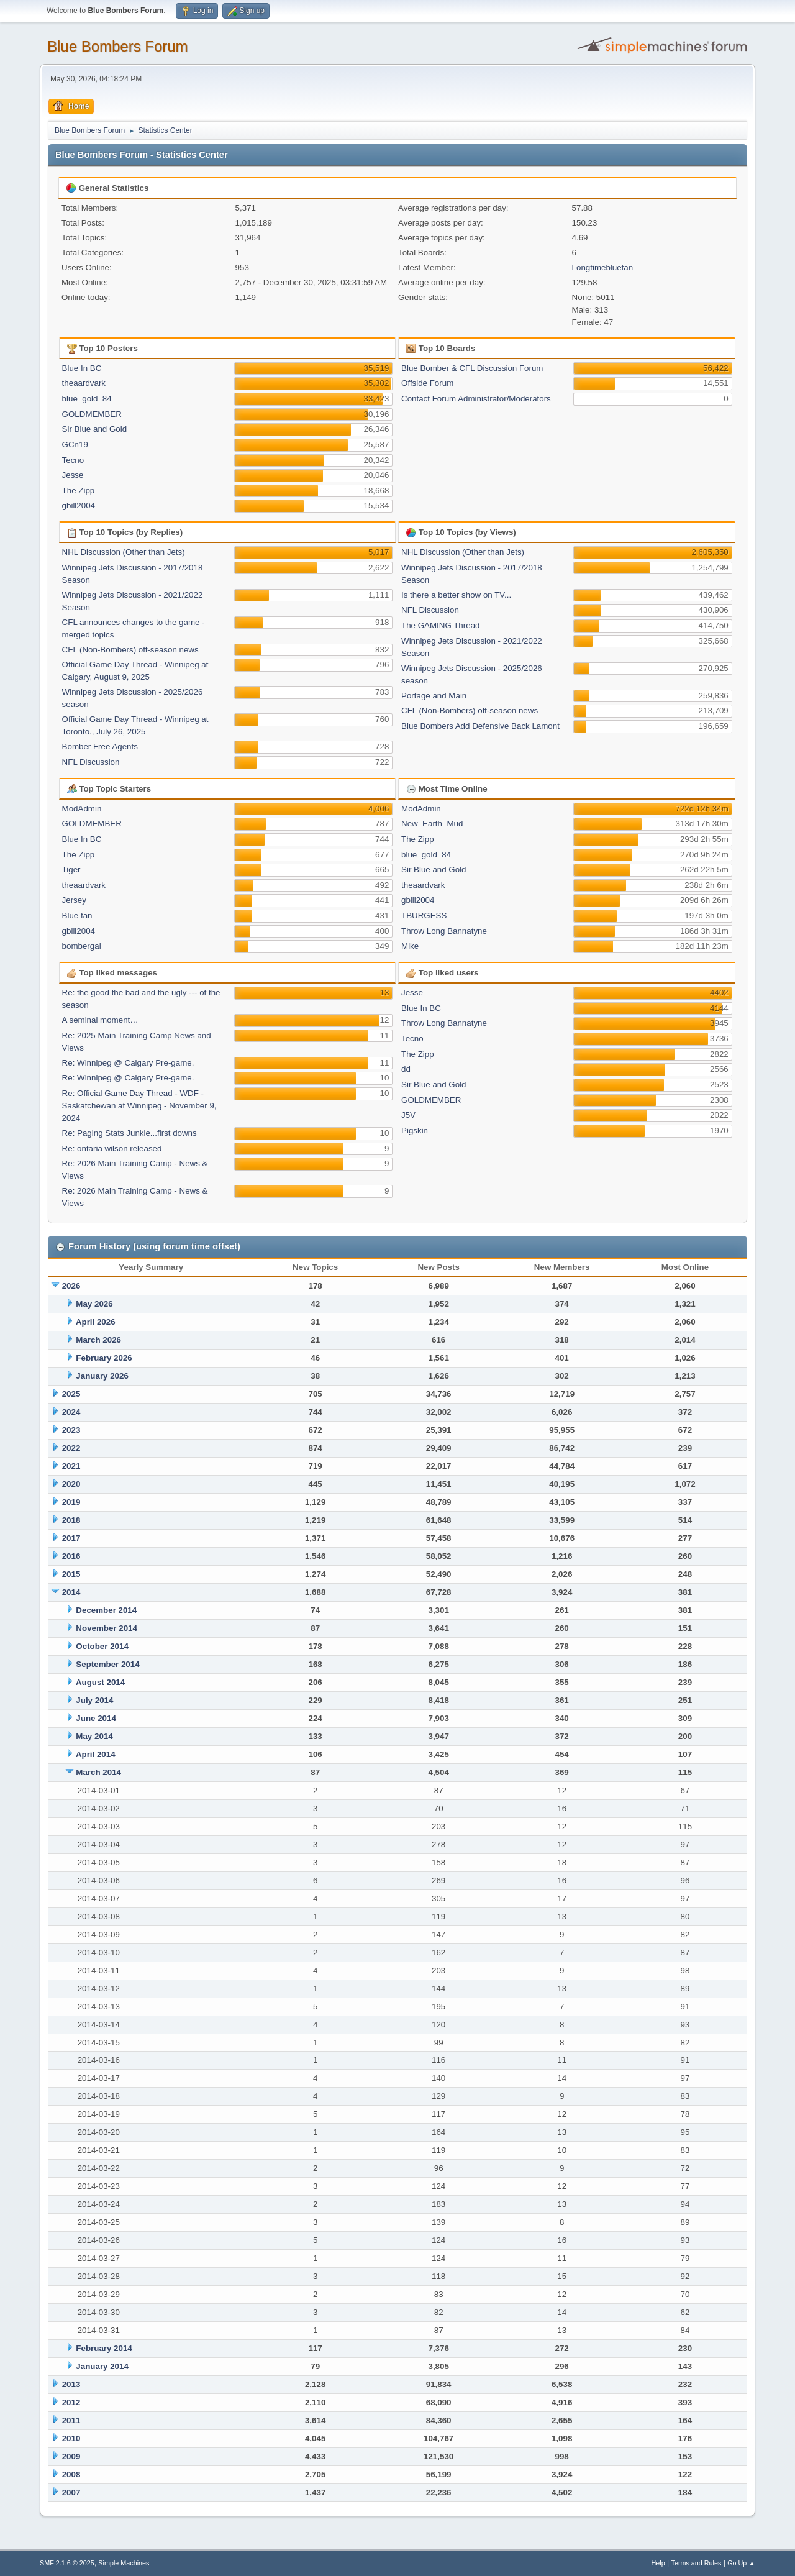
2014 (71, 1592)
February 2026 (104, 1358)
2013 (71, 2384)
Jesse (73, 475)
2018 (71, 1520)
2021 (71, 1466)
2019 (71, 1502)
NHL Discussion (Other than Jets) (123, 552)
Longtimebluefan (603, 267)
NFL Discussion (91, 762)
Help (658, 2563)
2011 (71, 2420)
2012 (71, 2402)
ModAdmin (82, 808)
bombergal (81, 946)
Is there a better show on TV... (456, 595)
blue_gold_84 (87, 398)
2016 (71, 1556)
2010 (71, 2438)
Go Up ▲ (741, 2563)
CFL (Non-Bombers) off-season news (130, 649)
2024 (71, 1412)
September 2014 (107, 1664)
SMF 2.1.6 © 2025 (67, 2563)
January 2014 (102, 2366)
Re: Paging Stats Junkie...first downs (129, 1133)
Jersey (74, 900)
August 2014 (100, 1682)
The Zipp (78, 490)
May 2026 (94, 1304)
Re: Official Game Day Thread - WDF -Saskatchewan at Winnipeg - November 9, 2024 (139, 1106)
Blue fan (77, 915)
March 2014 (98, 1772)
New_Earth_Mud (432, 823)
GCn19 (75, 444)
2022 (71, 1448)
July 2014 (94, 1700)
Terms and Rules (696, 2563)
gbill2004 (78, 505)
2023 (71, 1430)
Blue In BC (82, 368)
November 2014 (106, 1628)
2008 (71, 2474)
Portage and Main (433, 695)
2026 (71, 1285)
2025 (71, 1394)
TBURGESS (424, 915)
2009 (71, 2456)
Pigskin (414, 1130)
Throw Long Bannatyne (444, 931)
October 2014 (102, 1646)
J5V (408, 1115)
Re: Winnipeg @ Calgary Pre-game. (128, 1062)
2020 (71, 1484)
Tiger (71, 869)
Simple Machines (123, 2563)
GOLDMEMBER (92, 414)
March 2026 (98, 1340)
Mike (410, 946)
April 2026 (96, 1322)
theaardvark (84, 383)
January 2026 (102, 1376)
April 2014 (96, 1754)
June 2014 (96, 1718)
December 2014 (106, 1610)
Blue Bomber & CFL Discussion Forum (472, 368)
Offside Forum (427, 383)
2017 (71, 1538)
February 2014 (104, 2348)
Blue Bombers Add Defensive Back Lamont (480, 726)
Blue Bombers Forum (117, 46)
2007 (71, 2492)
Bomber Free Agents (100, 746)
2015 (71, 1574)
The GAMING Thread (440, 625)
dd (406, 1069)
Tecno (73, 460)
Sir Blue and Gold (94, 429)
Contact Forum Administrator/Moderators (476, 398)
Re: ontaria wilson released (112, 1148)
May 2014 (94, 1736)
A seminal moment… (100, 1020)
